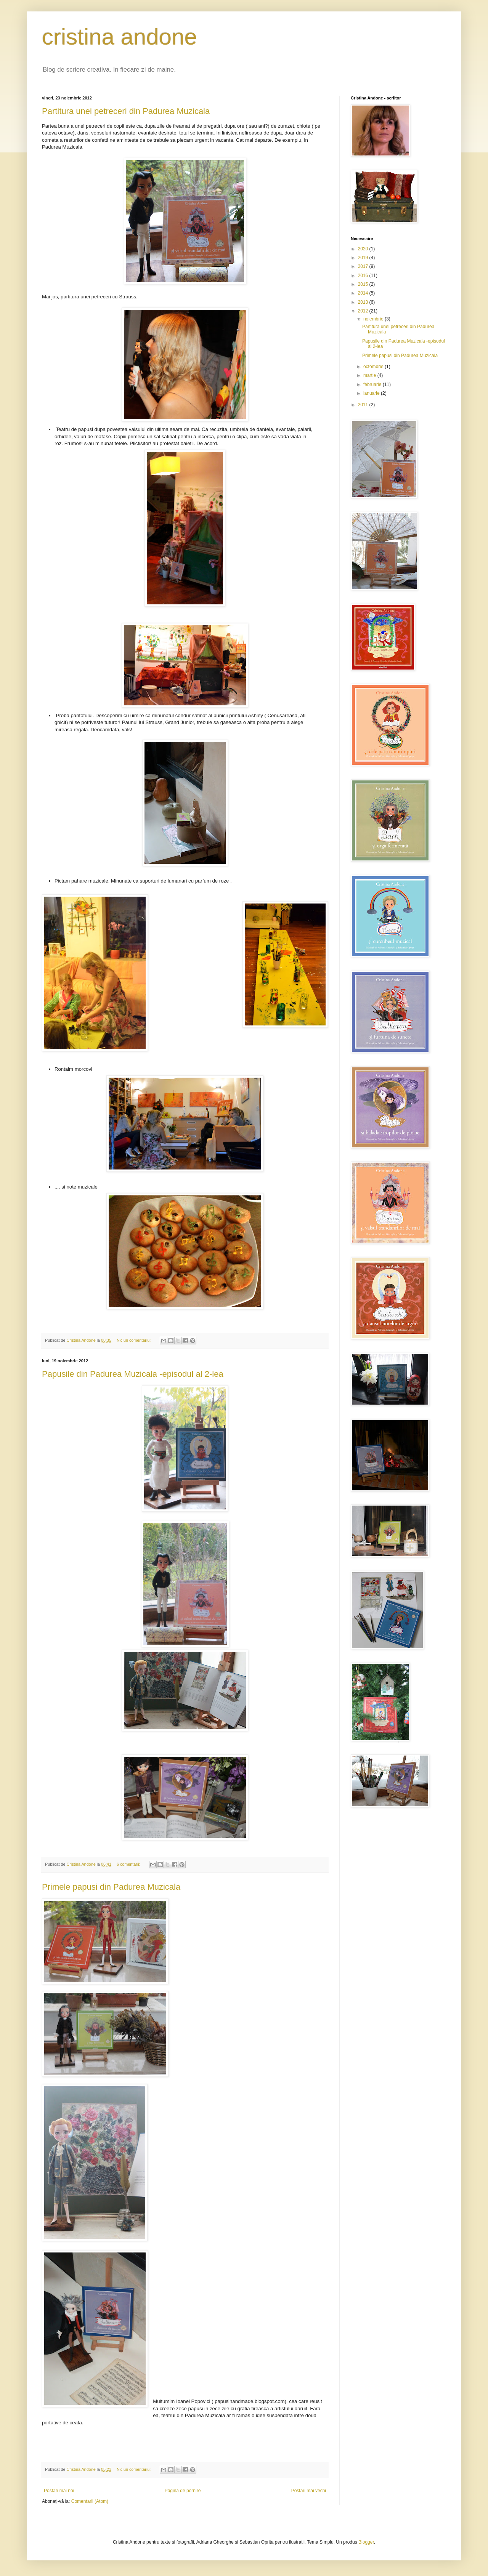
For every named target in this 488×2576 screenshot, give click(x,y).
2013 (363, 302)
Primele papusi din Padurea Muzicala (111, 1887)
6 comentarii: (129, 1864)
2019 (363, 257)
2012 (363, 311)
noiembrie (374, 319)
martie (370, 375)
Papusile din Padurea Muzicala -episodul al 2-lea (132, 1374)
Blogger (366, 2542)
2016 (363, 275)
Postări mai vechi (308, 2490)
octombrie (374, 366)
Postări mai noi (59, 2490)
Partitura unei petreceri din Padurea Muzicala (126, 111)
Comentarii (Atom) (89, 2501)
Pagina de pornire (183, 2490)
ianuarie (372, 393)
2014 (363, 293)
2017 (363, 266)
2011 (363, 404)
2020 (363, 249)
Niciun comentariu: (134, 1340)
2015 (363, 284)
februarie (373, 384)
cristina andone (119, 37)
